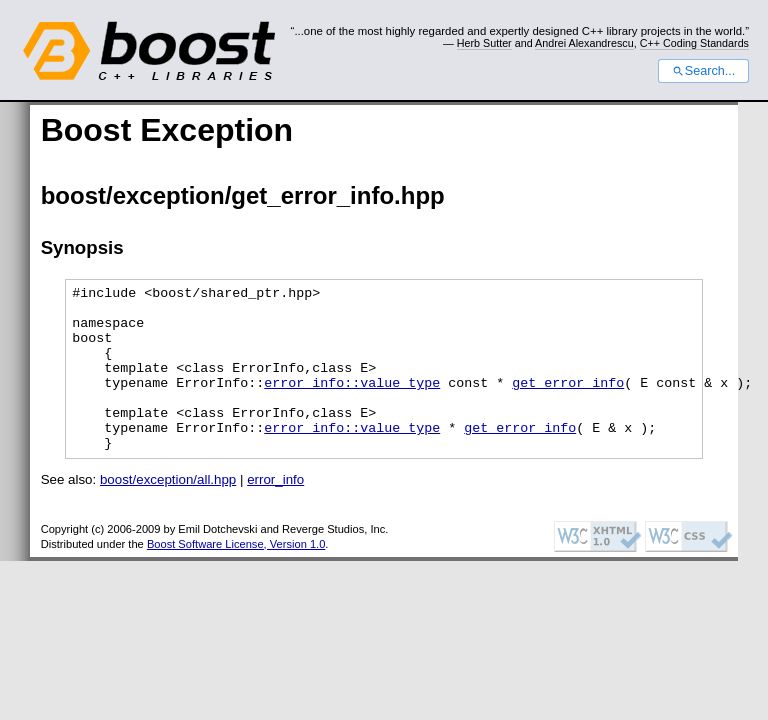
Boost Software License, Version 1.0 (236, 577)
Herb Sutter (484, 43)
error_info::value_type (352, 403)
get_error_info (568, 403)
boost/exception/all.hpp (168, 512)
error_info (275, 512)
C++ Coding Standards (694, 43)
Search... (703, 71)
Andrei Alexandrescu (584, 43)
